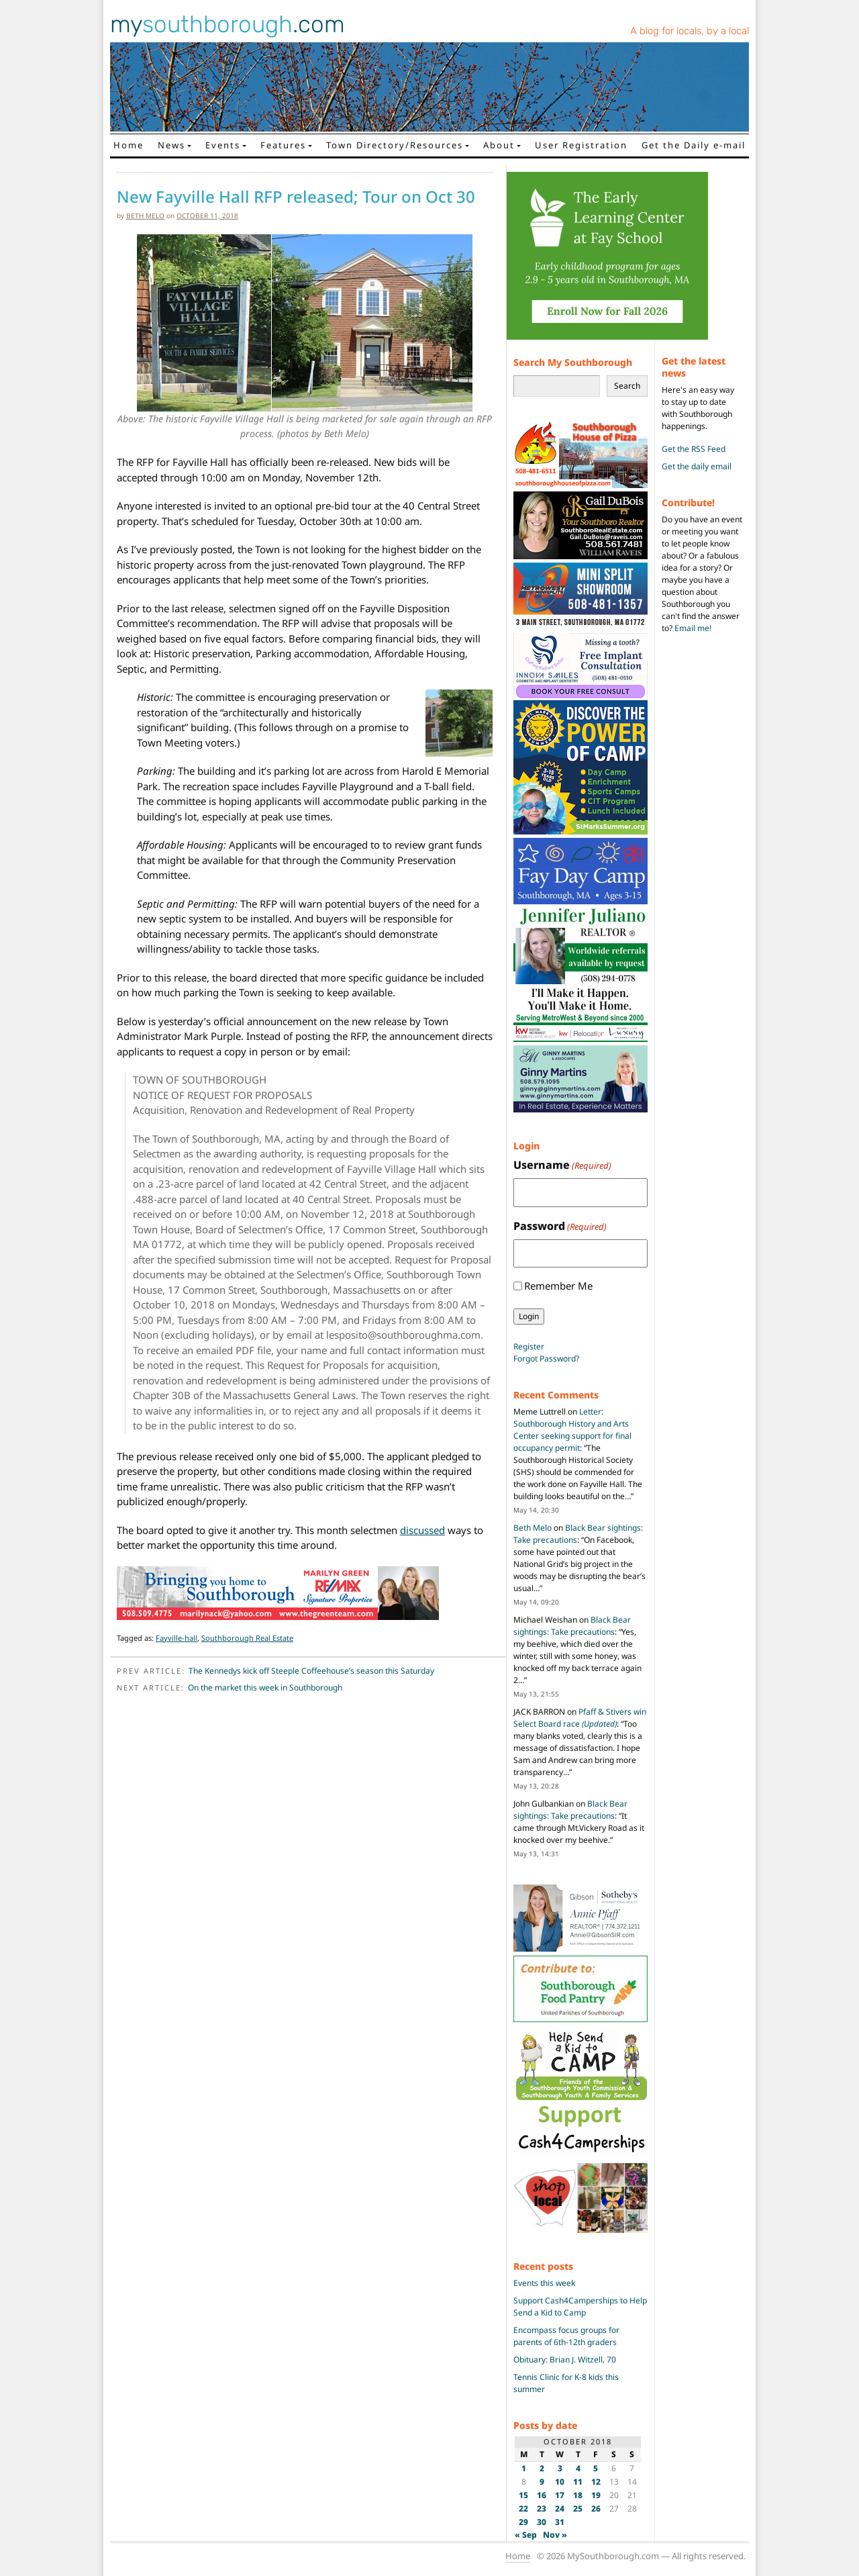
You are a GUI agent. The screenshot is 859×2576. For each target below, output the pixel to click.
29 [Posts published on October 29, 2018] (523, 2522)
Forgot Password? (546, 1358)
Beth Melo (145, 215)
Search (627, 385)
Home (128, 145)
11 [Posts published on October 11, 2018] (578, 2481)
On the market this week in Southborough (265, 1687)
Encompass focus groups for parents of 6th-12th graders (566, 2336)
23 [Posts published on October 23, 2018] (541, 2508)
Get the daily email (696, 466)
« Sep (526, 2534)
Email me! (692, 628)
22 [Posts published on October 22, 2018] (523, 2508)
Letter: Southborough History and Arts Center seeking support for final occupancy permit (572, 1429)
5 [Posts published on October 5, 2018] (595, 2468)
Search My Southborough (572, 362)
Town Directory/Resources (394, 145)
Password (560, 1226)
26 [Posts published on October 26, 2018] (596, 2508)
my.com (227, 24)
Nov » (555, 2534)
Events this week (544, 2283)
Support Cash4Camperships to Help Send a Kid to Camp (580, 2306)
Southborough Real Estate (247, 1638)
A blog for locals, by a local (689, 31)
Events (222, 145)
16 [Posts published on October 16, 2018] (541, 2495)
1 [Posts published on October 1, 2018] (523, 2468)
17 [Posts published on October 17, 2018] (559, 2495)
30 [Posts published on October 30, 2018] (541, 2522)
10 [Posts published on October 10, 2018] (559, 2481)
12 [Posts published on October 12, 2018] (596, 2481)
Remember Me (558, 1285)
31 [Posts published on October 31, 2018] (559, 2522)
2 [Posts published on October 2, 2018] (542, 2468)
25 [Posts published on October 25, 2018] (578, 2508)
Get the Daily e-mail (694, 145)
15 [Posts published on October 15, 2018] (523, 2495)
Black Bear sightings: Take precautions (572, 1625)
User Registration (581, 145)
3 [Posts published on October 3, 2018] (560, 2468)
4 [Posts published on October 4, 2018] (578, 2468)
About (499, 145)
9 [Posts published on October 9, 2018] (542, 2481)
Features (283, 145)
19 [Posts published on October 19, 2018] (596, 2495)
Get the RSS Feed (693, 449)
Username (562, 1165)
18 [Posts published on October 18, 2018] (578, 2495)
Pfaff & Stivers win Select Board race (579, 1717)
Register (528, 1346)
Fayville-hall (176, 1638)
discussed (422, 1530)
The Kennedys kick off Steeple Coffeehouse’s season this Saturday (311, 1670)
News (171, 145)
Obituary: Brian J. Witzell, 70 (564, 2359)
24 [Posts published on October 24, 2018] (559, 2508)
